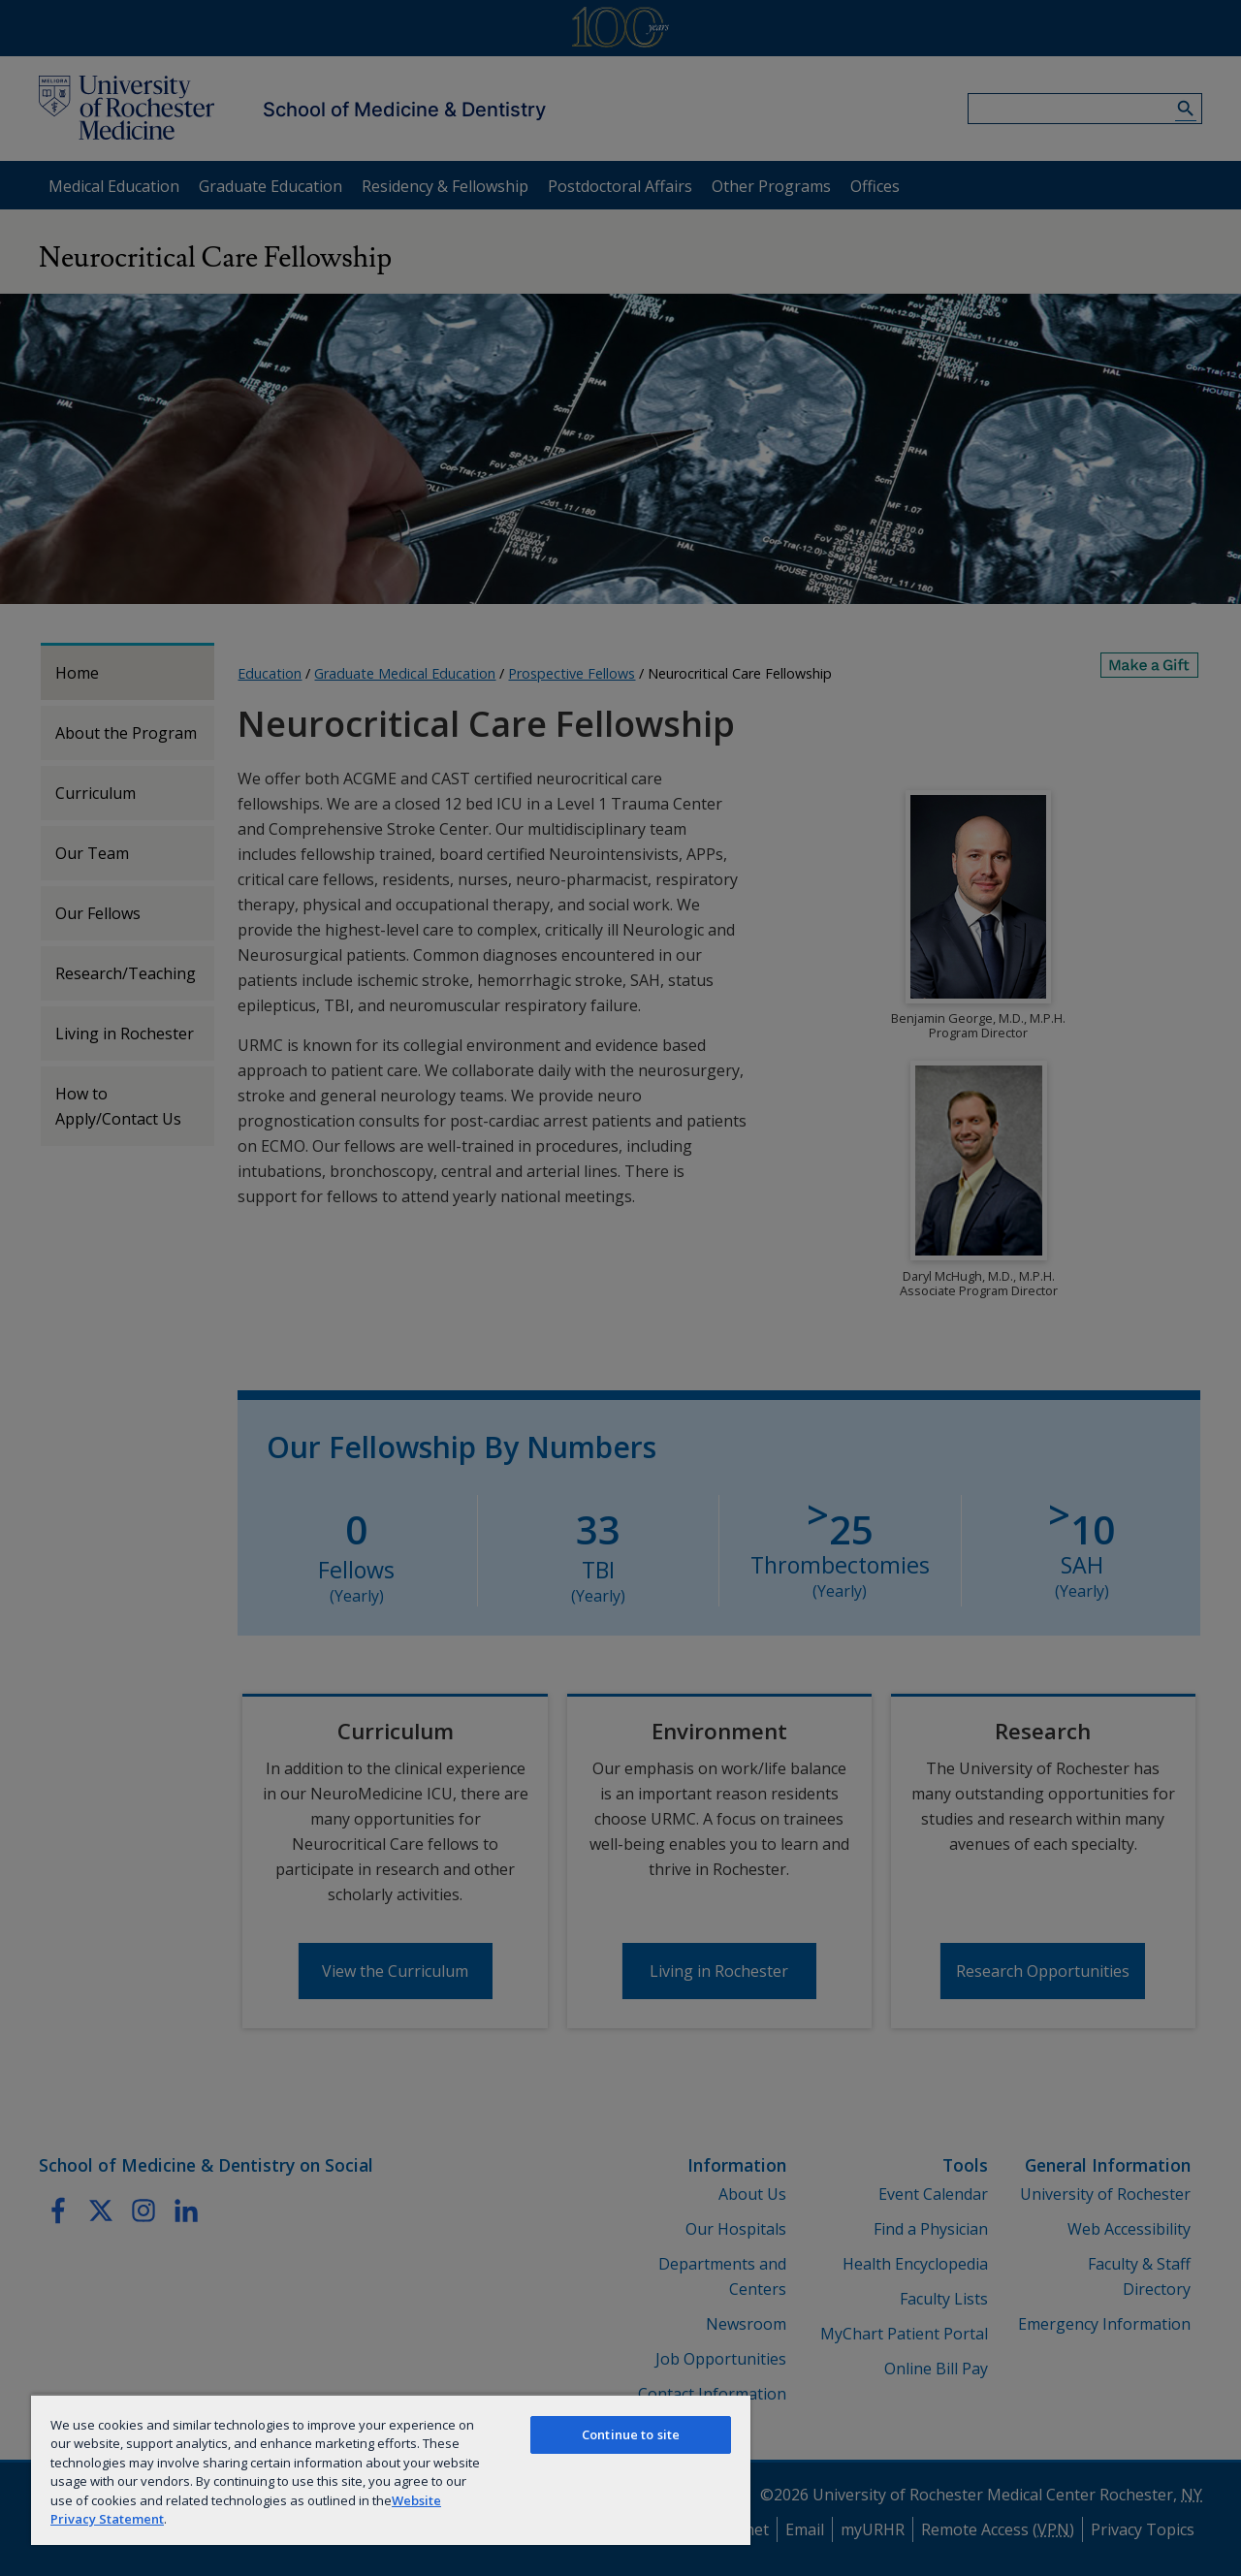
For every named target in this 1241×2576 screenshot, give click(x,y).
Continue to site (631, 2434)
